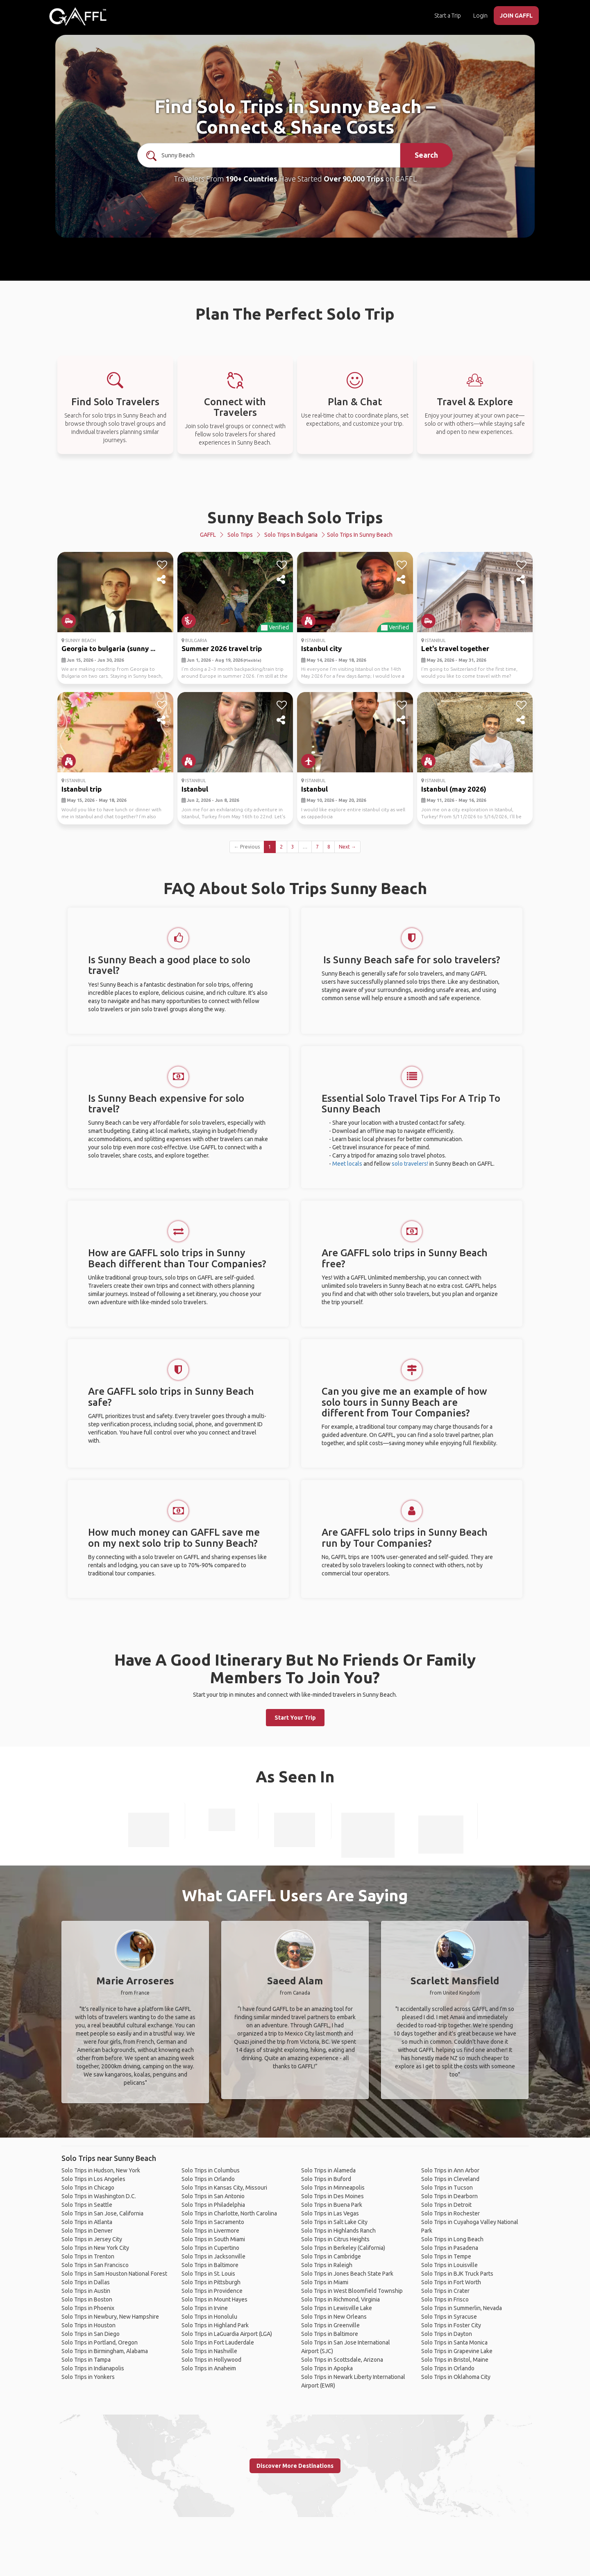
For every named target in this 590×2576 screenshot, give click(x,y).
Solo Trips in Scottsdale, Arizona (342, 2359)
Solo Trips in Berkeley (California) (343, 2248)
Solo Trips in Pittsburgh (211, 2282)
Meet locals (347, 1163)
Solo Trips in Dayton (446, 2334)
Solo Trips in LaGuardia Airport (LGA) (227, 2334)
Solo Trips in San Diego (90, 2334)
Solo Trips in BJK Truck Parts (457, 2273)
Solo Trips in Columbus (211, 2170)
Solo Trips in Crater (445, 2291)
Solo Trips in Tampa (86, 2359)
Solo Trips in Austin (85, 2291)
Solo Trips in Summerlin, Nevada (461, 2308)
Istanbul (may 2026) (453, 789)
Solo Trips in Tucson (447, 2187)
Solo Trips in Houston (88, 2325)
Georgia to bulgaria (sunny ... (108, 648)
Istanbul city (321, 648)
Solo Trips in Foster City (451, 2325)
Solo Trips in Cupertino (210, 2248)
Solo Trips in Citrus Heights (335, 2239)
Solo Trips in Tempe (446, 2256)
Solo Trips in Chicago (87, 2187)
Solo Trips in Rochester (450, 2213)
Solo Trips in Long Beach (452, 2239)
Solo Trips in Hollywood (211, 2359)
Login (480, 15)
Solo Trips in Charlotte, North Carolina (229, 2213)
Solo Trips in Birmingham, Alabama (104, 2351)
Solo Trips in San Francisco (95, 2265)
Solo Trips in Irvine (205, 2308)
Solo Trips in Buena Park (331, 2205)
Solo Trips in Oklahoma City (455, 2377)
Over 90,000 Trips (354, 179)
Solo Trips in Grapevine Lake (456, 2351)
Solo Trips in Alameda (328, 2170)
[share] (162, 579)
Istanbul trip (81, 789)
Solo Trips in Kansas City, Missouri (224, 2187)
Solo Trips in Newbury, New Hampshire (110, 2316)
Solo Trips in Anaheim (209, 2368)
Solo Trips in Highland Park (215, 2325)
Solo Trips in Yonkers (88, 2377)
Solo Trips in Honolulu (209, 2316)
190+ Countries (251, 179)
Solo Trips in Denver (87, 2230)
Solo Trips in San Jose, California (102, 2213)
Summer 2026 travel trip (222, 648)
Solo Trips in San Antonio (213, 2196)
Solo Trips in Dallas (85, 2282)
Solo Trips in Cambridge (331, 2256)
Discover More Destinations (295, 2466)
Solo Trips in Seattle (86, 2205)
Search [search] (426, 155)
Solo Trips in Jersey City (91, 2239)
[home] (78, 16)
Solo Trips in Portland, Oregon (99, 2342)
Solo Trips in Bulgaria (291, 534)
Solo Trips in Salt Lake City (334, 2222)
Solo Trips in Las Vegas (330, 2213)
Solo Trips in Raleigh (326, 2265)
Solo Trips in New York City (95, 2248)
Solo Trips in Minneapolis (333, 2187)
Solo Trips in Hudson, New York (100, 2170)
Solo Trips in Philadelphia (213, 2205)
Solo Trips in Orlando (208, 2179)
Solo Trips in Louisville (449, 2265)
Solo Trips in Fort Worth (451, 2282)
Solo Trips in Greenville (330, 2325)
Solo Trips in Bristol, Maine (454, 2359)
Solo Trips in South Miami (213, 2239)
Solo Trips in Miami (324, 2282)
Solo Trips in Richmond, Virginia (340, 2299)
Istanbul (195, 789)
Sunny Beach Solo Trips (295, 517)
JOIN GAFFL (516, 15)
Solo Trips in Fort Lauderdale (218, 2342)
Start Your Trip (295, 1717)
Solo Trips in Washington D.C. (98, 2196)
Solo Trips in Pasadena (449, 2248)
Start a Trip (447, 15)
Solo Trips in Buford (326, 2179)
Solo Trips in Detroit (446, 2205)
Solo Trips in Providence (212, 2291)
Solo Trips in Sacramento (213, 2222)
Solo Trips (240, 534)
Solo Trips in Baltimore (210, 2265)
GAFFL (208, 534)
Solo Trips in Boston (86, 2299)
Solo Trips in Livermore (210, 2230)
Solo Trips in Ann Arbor (450, 2170)
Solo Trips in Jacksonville (213, 2256)
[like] (162, 565)
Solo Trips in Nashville (209, 2351)
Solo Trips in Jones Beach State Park (347, 2273)
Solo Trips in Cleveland (450, 2179)
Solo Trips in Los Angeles (93, 2179)
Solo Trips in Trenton (87, 2256)
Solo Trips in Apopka (327, 2368)
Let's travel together (455, 648)
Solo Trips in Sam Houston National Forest (114, 2273)
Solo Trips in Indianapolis (92, 2368)
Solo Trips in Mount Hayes (214, 2299)
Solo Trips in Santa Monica (454, 2342)
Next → (347, 846)
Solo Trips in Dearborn (449, 2196)
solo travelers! (410, 1163)
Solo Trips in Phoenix (87, 2308)
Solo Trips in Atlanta (86, 2222)
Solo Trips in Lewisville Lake (336, 2308)
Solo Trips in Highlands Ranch (338, 2230)
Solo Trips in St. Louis (208, 2273)
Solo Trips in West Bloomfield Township (352, 2291)
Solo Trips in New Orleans (334, 2316)
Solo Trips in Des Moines (332, 2196)
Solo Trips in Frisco (445, 2299)
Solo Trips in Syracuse (449, 2316)
